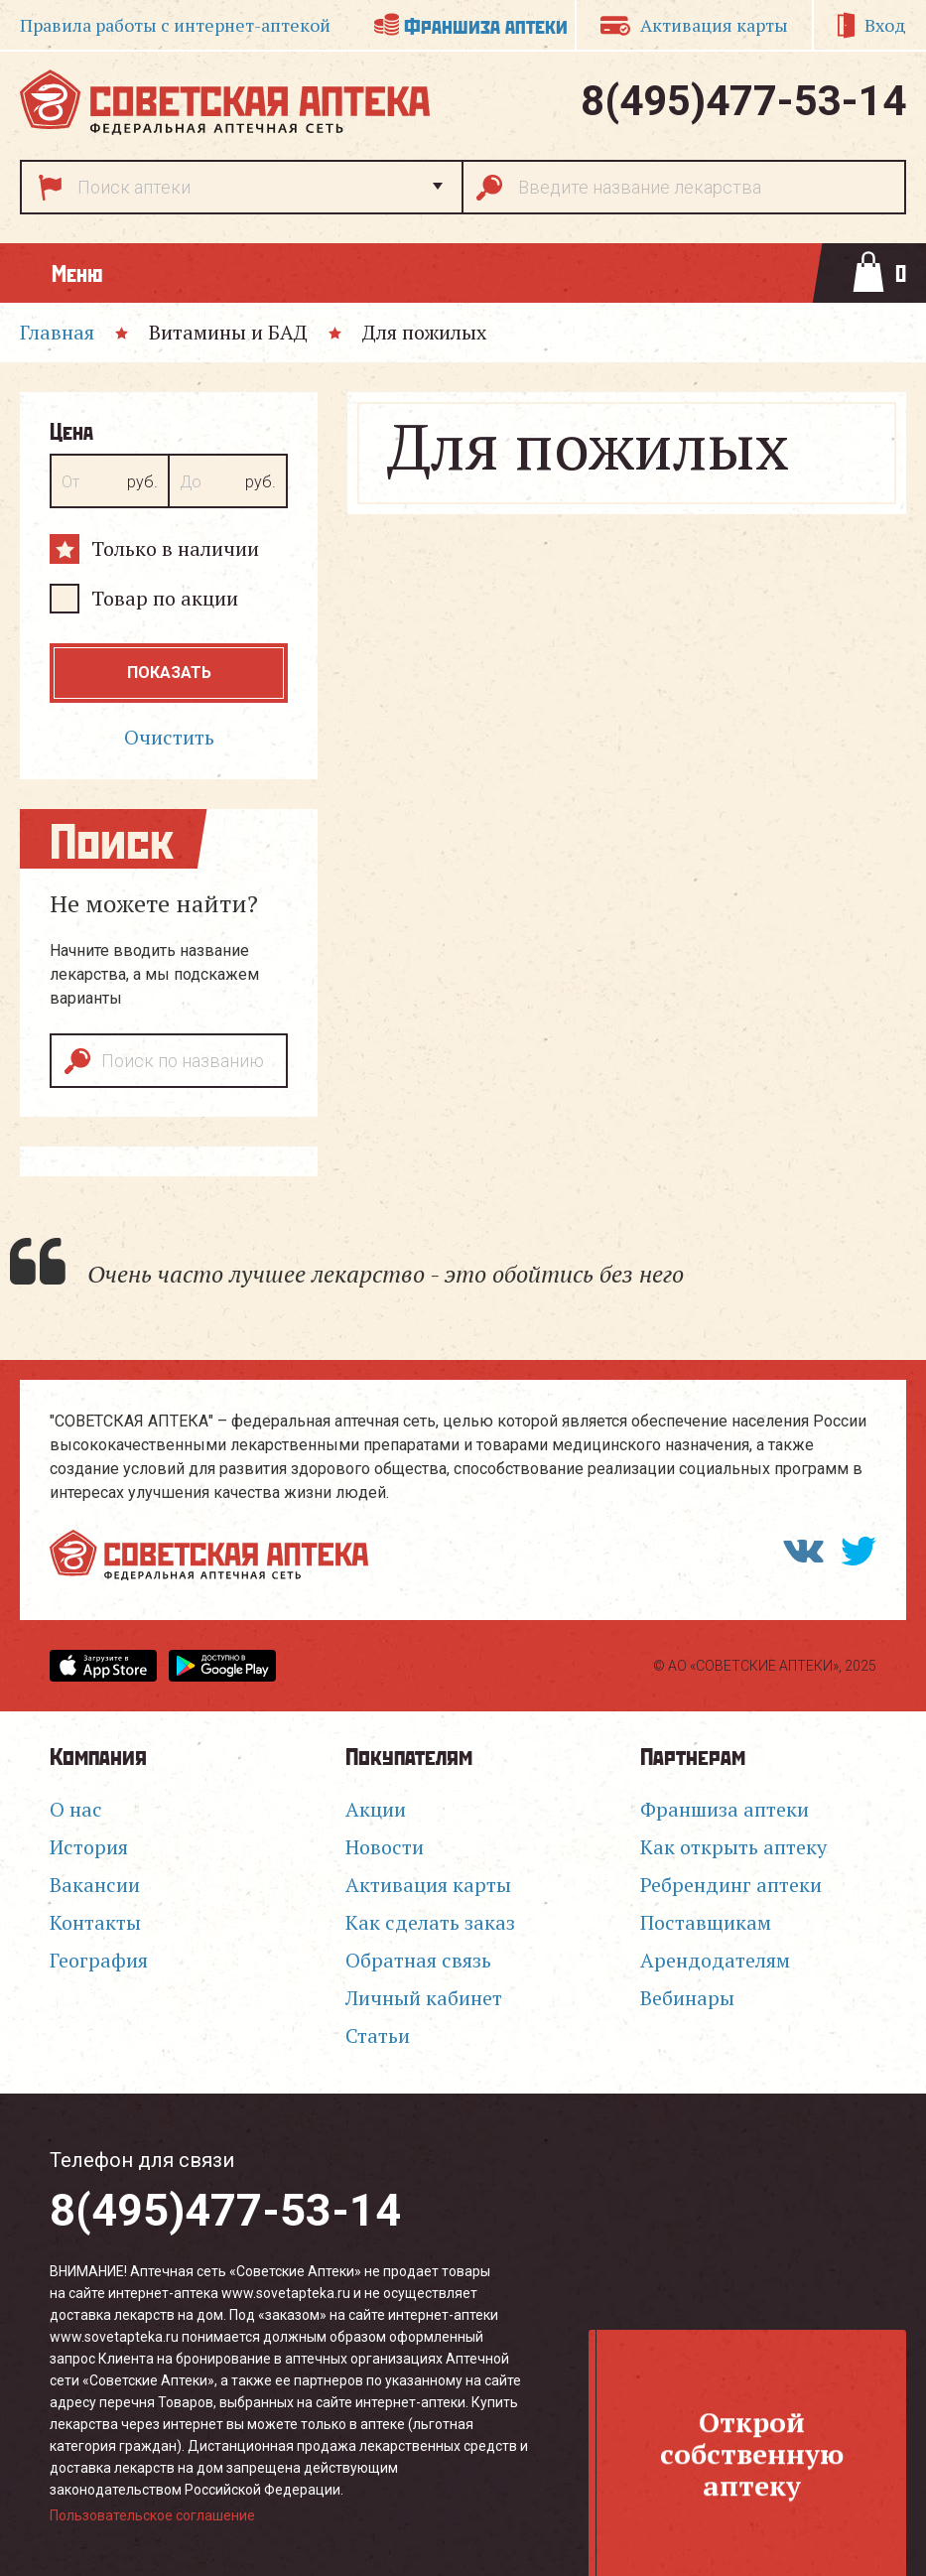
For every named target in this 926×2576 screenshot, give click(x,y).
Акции (375, 1809)
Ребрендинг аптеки (731, 1884)
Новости (384, 1846)
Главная (57, 332)
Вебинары (687, 1997)
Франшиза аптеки (486, 24)
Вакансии (95, 1884)
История (89, 1846)
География (99, 1960)
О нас (76, 1809)
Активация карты (714, 25)
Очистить (169, 737)
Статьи (377, 2035)
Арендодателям (715, 1960)
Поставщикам (705, 1922)
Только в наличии (175, 548)
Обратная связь (418, 1960)
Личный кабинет (423, 1997)
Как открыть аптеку (733, 1846)
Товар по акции (164, 598)
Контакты (95, 1922)
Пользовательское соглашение (152, 2515)
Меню (77, 272)
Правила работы (175, 25)
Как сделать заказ (430, 1922)
